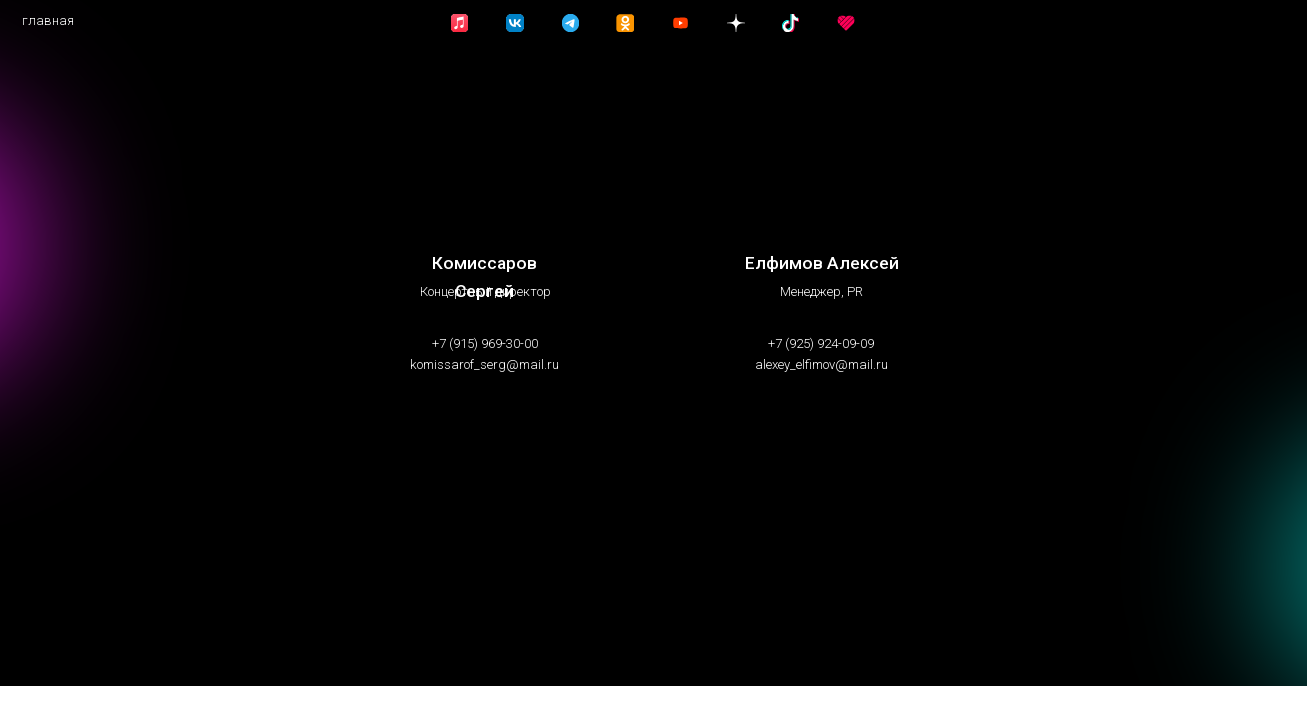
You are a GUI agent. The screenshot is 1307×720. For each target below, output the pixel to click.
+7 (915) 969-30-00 (485, 343)
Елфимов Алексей (822, 263)
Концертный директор (485, 291)
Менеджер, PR (821, 291)
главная (48, 20)
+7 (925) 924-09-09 (821, 343)
